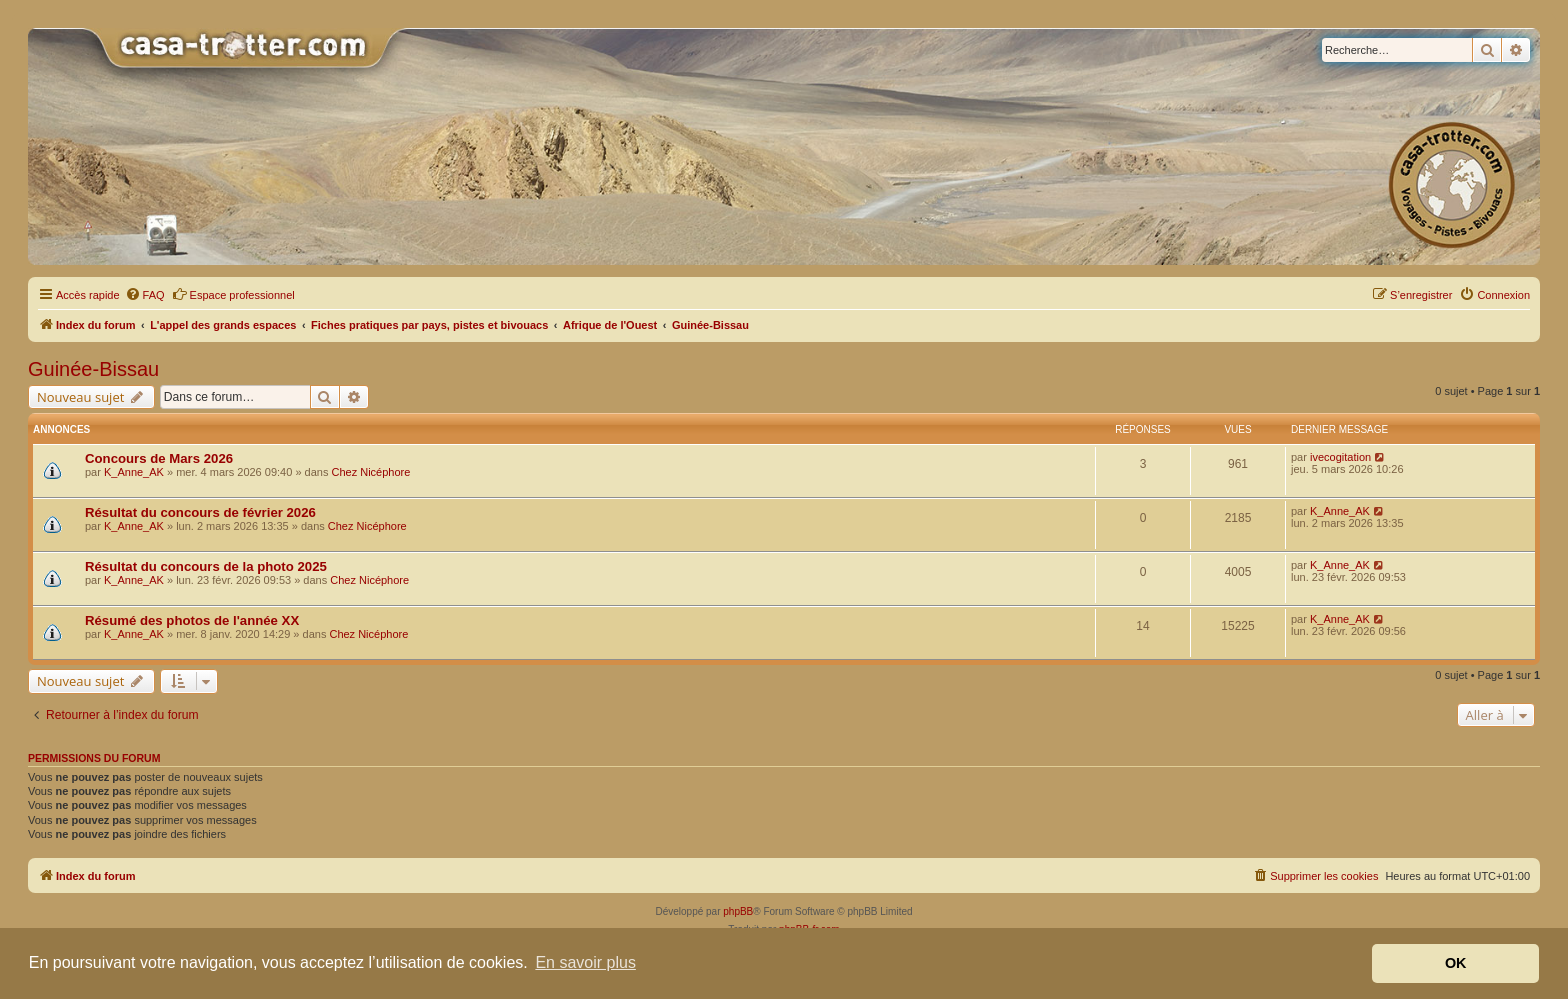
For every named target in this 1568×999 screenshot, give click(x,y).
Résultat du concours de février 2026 (200, 512)
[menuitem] (145, 295)
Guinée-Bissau (93, 369)
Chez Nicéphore (370, 472)
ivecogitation (1340, 457)
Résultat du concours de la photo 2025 (206, 566)
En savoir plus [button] (585, 962)
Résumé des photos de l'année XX (192, 620)
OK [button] (1456, 963)
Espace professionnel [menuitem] (233, 294)
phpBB (738, 911)
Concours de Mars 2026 (159, 458)
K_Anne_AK (134, 472)
